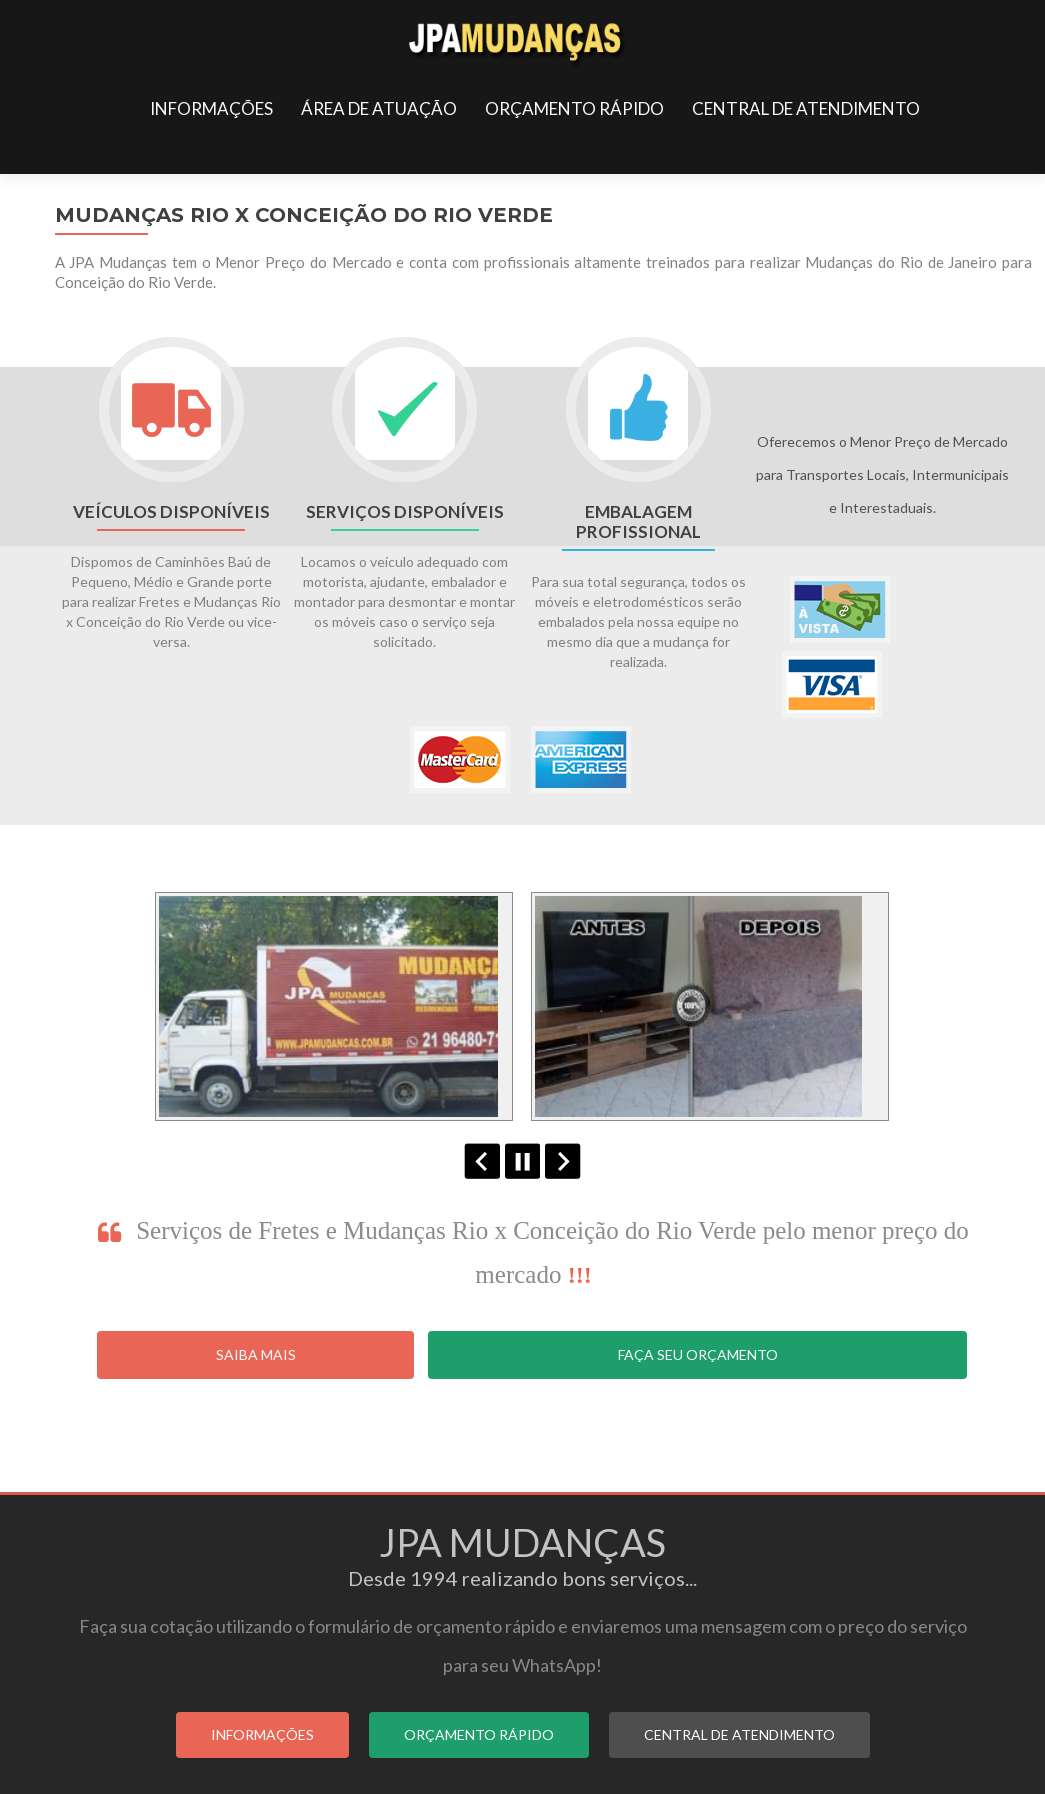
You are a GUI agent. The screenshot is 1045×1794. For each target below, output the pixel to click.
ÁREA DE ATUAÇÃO (379, 108)
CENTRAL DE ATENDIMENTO (806, 108)
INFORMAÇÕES (211, 108)
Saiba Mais (256, 1354)
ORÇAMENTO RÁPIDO (574, 108)
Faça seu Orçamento (698, 1354)
